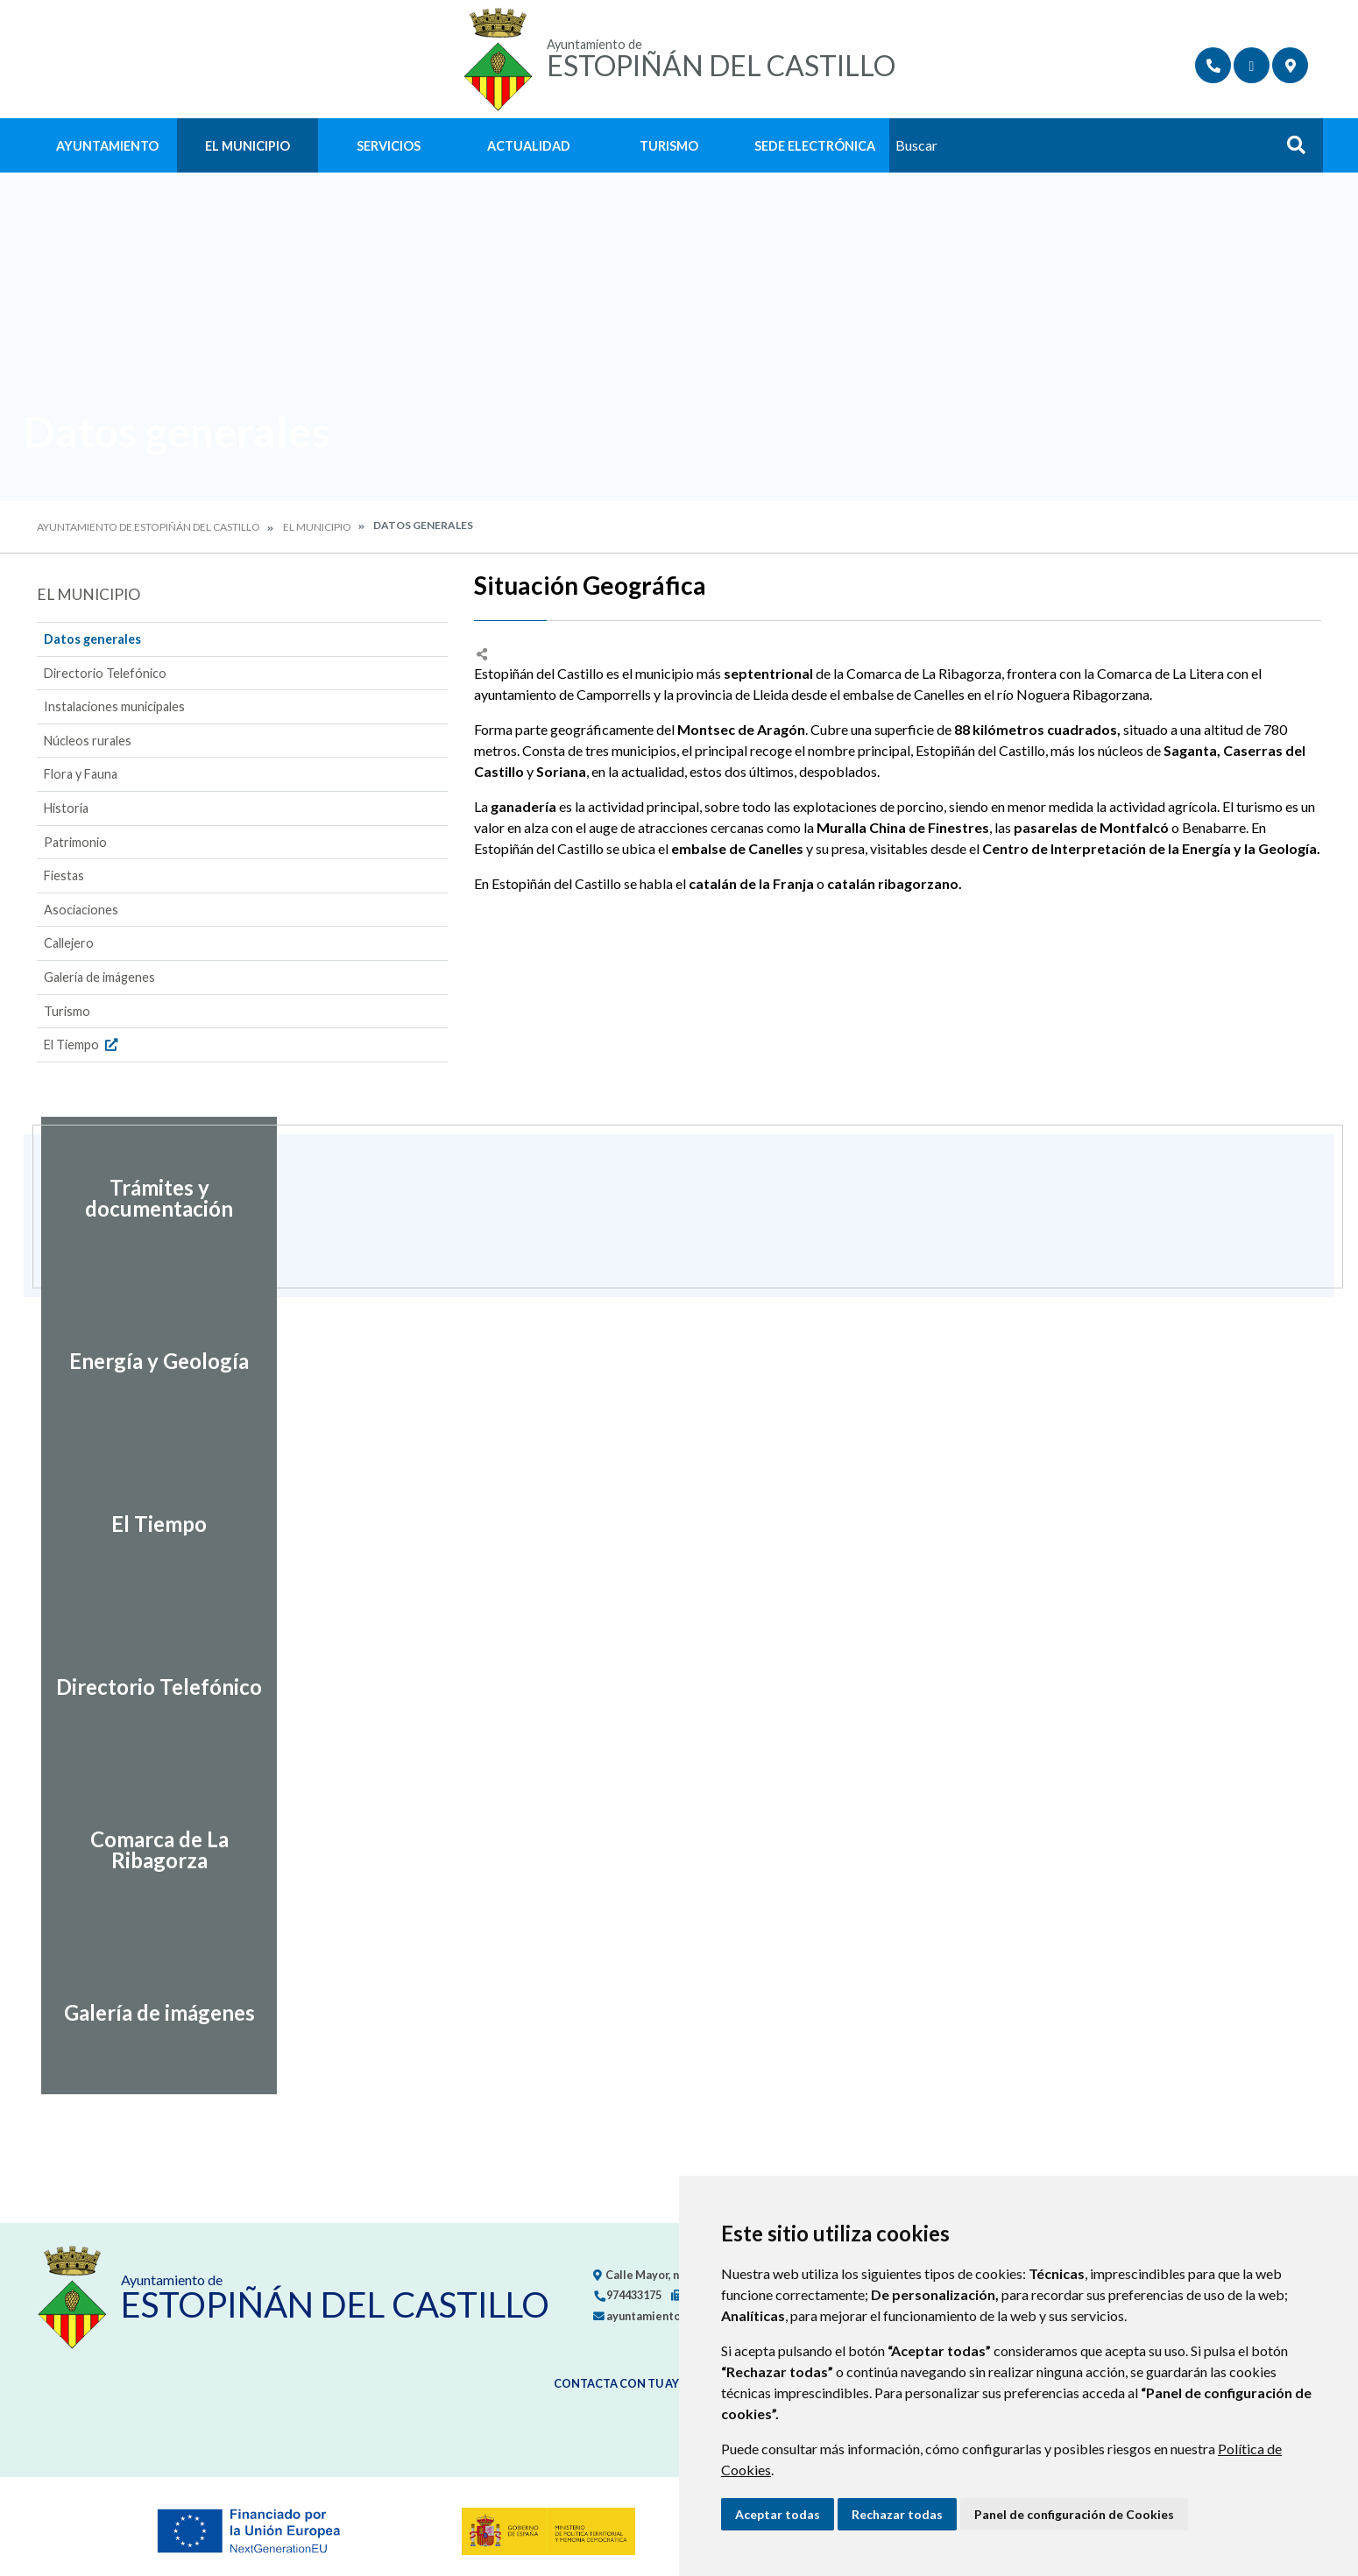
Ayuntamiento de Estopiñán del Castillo (148, 526)
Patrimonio (75, 842)
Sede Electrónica (814, 145)
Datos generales (92, 639)
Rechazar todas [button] (897, 2514)
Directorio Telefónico (105, 673)
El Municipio (247, 145)
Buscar (1290, 150)
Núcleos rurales (87, 740)
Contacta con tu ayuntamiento (655, 2383)
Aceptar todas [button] (777, 2514)
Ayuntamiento (107, 145)
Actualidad (528, 145)
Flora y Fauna (80, 773)
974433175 (627, 2295)
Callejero (69, 942)
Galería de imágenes (99, 977)
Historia (66, 808)
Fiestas (64, 875)
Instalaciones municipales (114, 706)
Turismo (669, 145)
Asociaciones (81, 909)
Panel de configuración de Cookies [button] (1074, 2514)
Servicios (389, 145)
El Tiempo (83, 1044)
